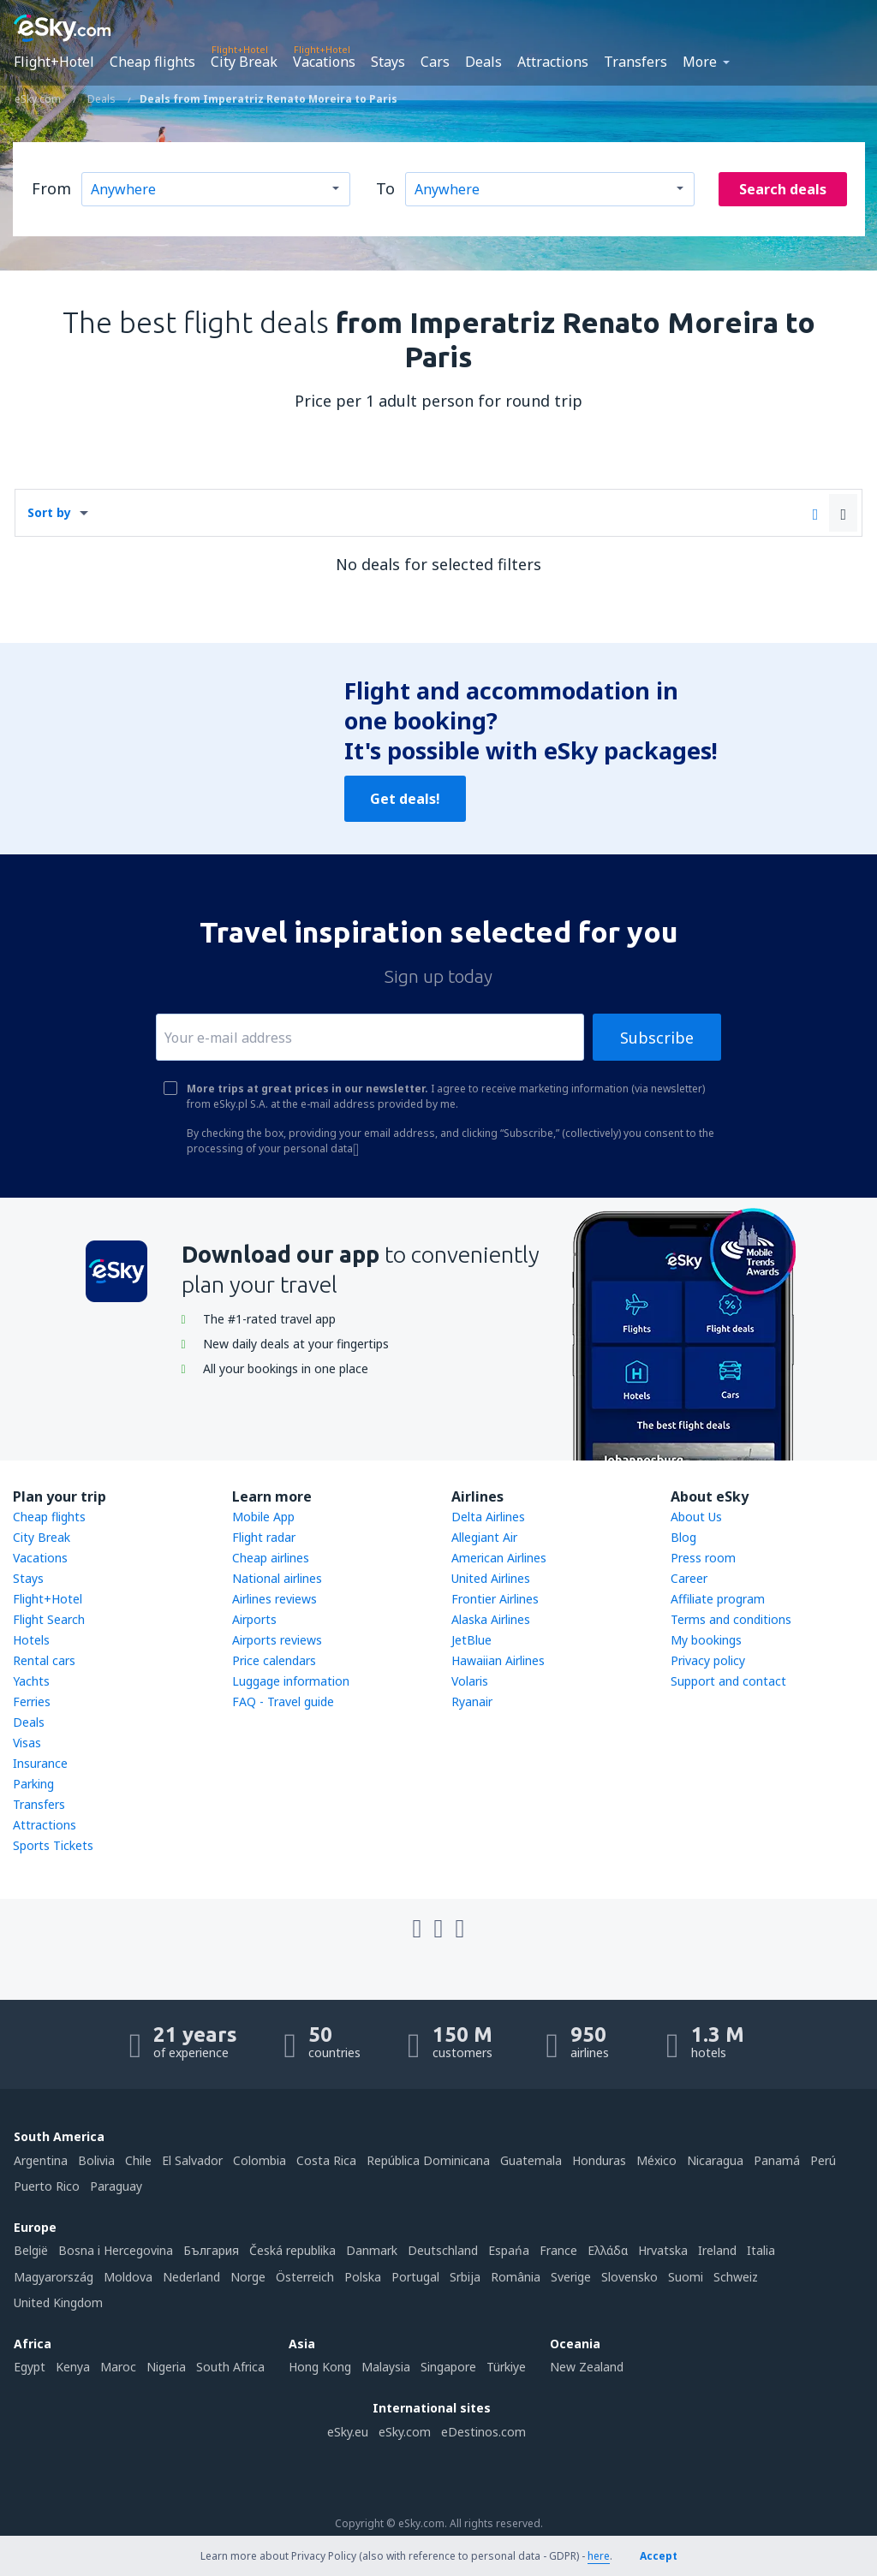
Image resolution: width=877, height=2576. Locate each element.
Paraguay (116, 2186)
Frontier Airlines (495, 1599)
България (211, 2250)
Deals (483, 61)
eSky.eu (347, 2432)
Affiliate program (718, 1599)
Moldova (128, 2277)
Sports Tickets (53, 1845)
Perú (823, 2160)
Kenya (73, 2367)
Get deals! (405, 798)
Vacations (324, 61)
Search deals (782, 189)
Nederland (191, 2277)
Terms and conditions (731, 1619)
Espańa (508, 2250)
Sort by (49, 512)
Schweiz (735, 2277)
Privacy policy (708, 1660)
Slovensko (629, 2277)
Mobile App (263, 1516)
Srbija (465, 2277)
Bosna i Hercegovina (115, 2250)
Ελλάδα (608, 2250)
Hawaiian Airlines (498, 1660)
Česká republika (292, 2250)
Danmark (371, 2250)
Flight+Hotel (54, 61)
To (385, 188)
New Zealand (586, 2367)
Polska (362, 2277)
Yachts (31, 1681)
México (656, 2160)
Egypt (29, 2367)
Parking (33, 1784)
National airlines (277, 1578)
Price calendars (274, 1660)
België (31, 2250)
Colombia (259, 2160)
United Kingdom (58, 2302)
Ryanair (471, 1701)
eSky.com (405, 2432)
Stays (388, 61)
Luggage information (290, 1681)
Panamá (777, 2160)
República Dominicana (428, 2160)
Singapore (448, 2367)
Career (689, 1578)
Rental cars (44, 1660)
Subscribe (657, 1037)
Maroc (118, 2367)
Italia (761, 2250)
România (515, 2277)
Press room (703, 1558)
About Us (696, 1516)
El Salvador (192, 2160)
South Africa (230, 2367)
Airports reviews (277, 1640)
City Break (244, 61)
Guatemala (531, 2160)
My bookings (706, 1640)
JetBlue (471, 1640)
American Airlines (498, 1558)
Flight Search (49, 1619)
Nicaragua (715, 2160)
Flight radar (263, 1537)
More (700, 61)
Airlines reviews (274, 1599)
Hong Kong (320, 2367)
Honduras (599, 2160)
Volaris (469, 1681)
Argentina (41, 2160)
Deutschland (443, 2250)
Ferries (32, 1701)
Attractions (552, 61)
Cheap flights (152, 61)
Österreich (305, 2277)
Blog (683, 1537)
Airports (254, 1619)
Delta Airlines (488, 1516)
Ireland (717, 2250)
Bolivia (96, 2160)
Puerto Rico (47, 2186)
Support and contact (728, 1681)
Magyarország (53, 2277)
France (558, 2250)
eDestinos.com (483, 2432)
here (599, 2556)
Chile (138, 2160)
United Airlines (490, 1578)
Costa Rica (326, 2160)
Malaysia (385, 2367)
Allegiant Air (484, 1537)
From (51, 188)
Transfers (635, 61)
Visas (27, 1742)
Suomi (685, 2277)
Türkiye (506, 2367)
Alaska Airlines (490, 1619)
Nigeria (166, 2367)
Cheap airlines (270, 1558)
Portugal (415, 2277)
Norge (247, 2277)
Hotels (31, 1640)
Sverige (571, 2277)
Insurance (40, 1763)
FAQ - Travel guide (283, 1701)
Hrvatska (663, 2250)
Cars (435, 61)
